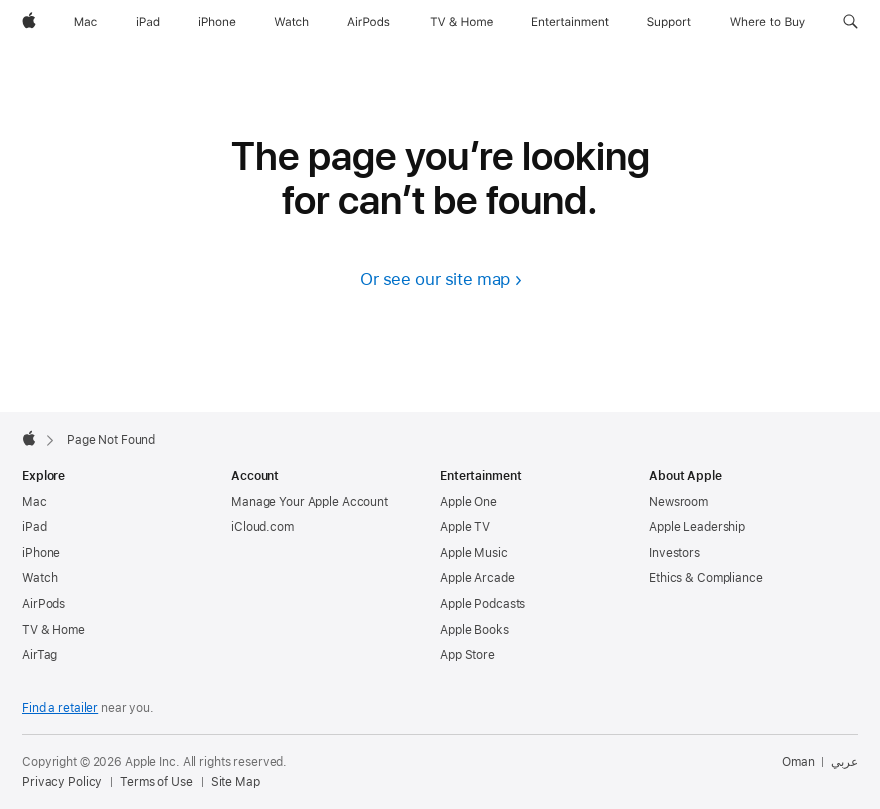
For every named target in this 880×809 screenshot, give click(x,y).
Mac (34, 502)
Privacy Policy (62, 782)
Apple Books (474, 630)
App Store (467, 655)
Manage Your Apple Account (309, 502)
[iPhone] (217, 22)
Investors (674, 553)
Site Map (235, 782)
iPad (34, 527)
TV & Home (53, 630)
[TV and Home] (461, 22)
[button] (850, 22)
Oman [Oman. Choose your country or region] (798, 762)
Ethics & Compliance (706, 578)
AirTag (39, 655)
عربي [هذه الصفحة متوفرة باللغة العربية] (844, 762)
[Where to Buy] (767, 22)
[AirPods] (368, 22)
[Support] (669, 22)
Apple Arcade (477, 578)
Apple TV (465, 527)
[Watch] (291, 22)
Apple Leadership (697, 527)
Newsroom (678, 502)
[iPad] (148, 22)
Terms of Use (156, 782)
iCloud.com (262, 527)
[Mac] (85, 22)
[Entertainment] (570, 22)
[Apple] (29, 22)
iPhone (41, 553)
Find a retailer (60, 708)
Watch (39, 578)
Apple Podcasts (482, 604)
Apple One (468, 502)
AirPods (43, 604)
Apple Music (474, 553)
